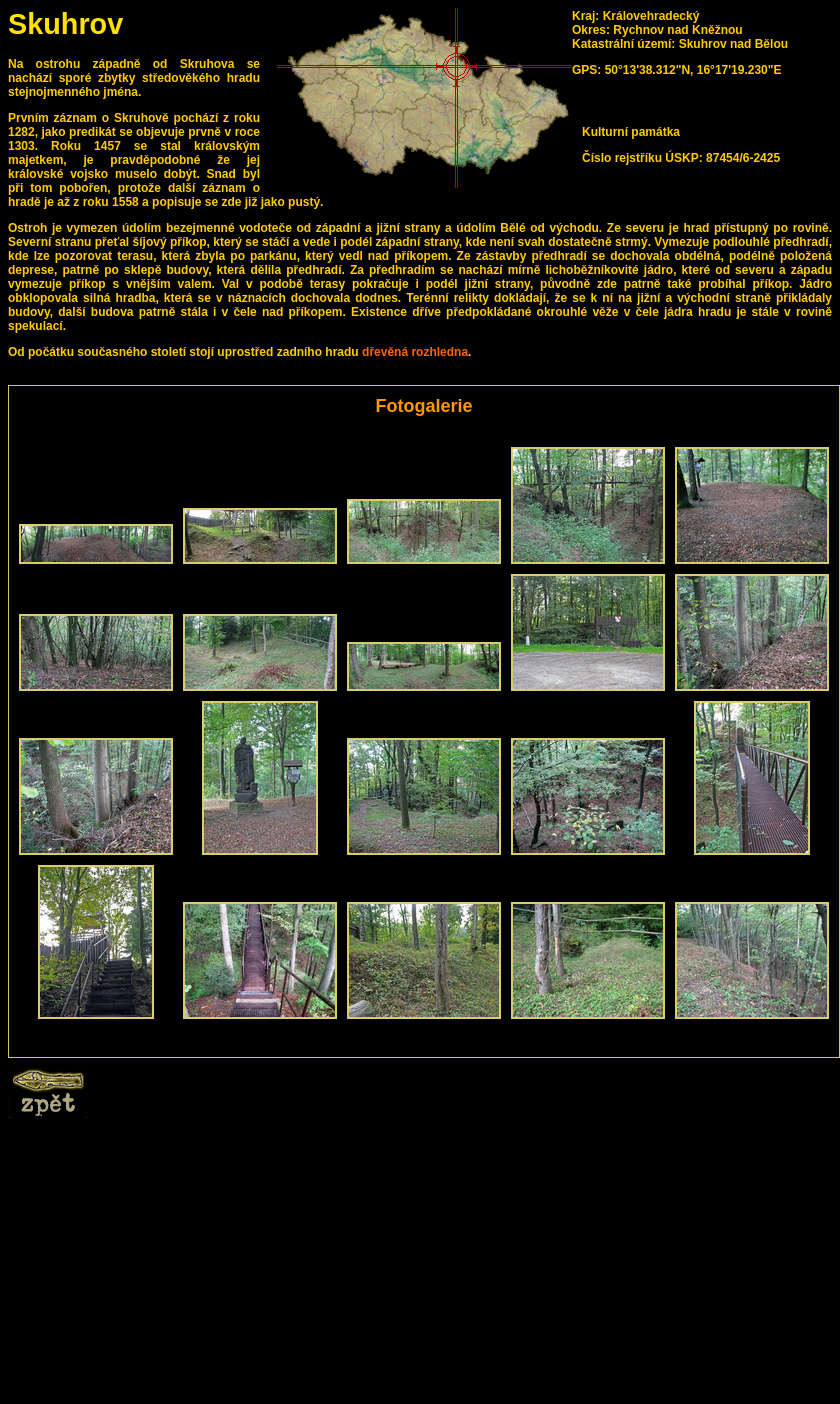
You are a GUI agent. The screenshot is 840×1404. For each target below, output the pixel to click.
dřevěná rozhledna (415, 352)
